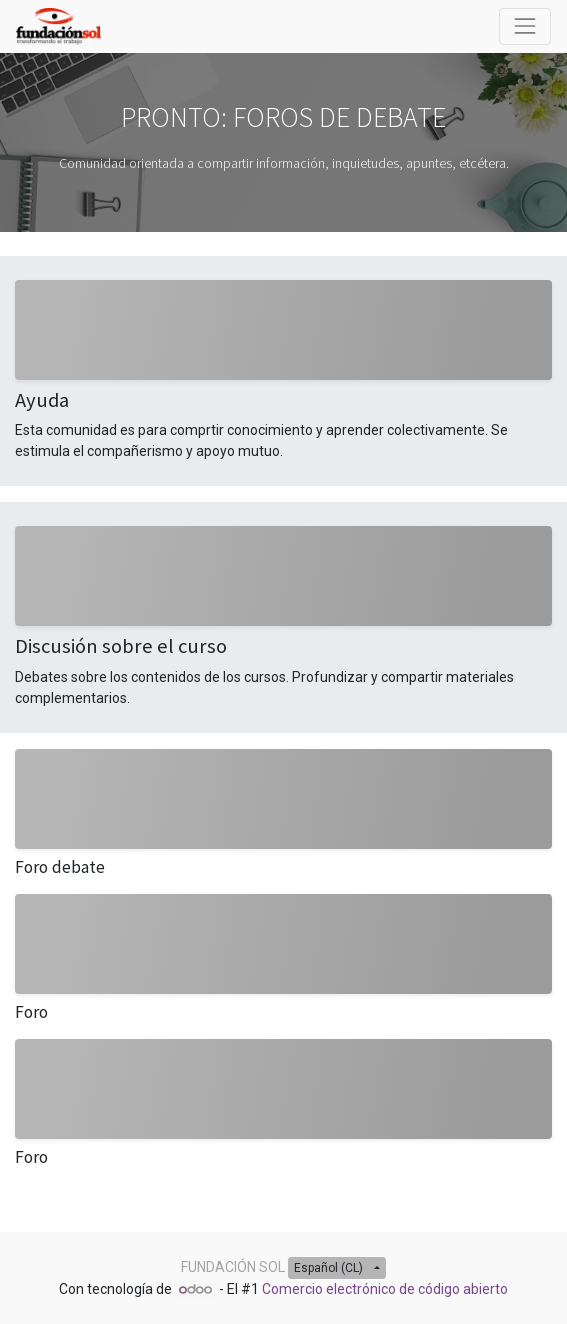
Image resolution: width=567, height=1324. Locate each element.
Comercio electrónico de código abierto (385, 1289)
